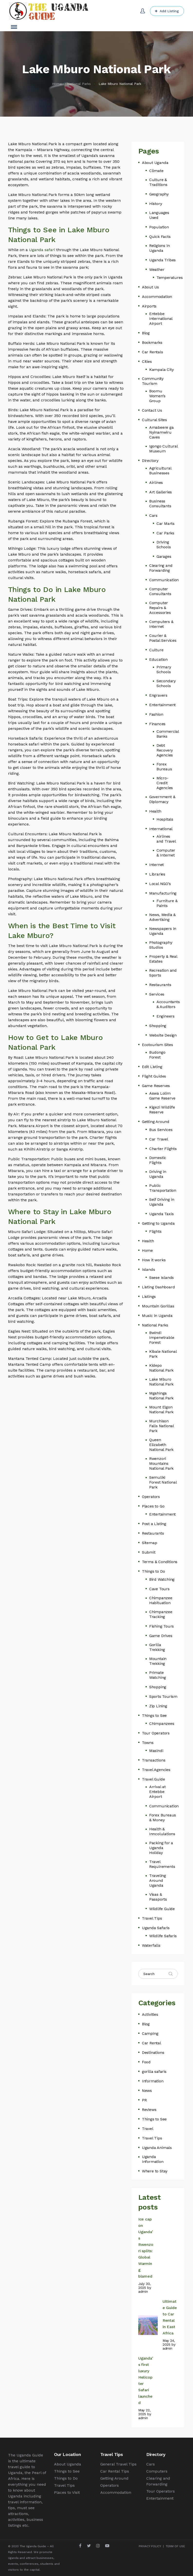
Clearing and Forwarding (161, 568)
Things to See (154, 1715)
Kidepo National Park (161, 1368)
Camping (150, 2033)
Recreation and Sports (163, 972)
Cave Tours (159, 1589)
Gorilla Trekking (157, 1647)
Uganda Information (153, 2159)
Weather (157, 269)
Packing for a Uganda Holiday (161, 1848)
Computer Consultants (160, 591)
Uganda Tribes (162, 260)
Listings (149, 1296)
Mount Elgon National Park (161, 1409)
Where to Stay (154, 2171)
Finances (157, 724)
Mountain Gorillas (158, 1306)
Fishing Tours (161, 1626)
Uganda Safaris (156, 1927)
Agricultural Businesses (160, 470)
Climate (156, 170)
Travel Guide (153, 1779)
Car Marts (165, 523)
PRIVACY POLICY (150, 2546)
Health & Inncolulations (162, 1831)
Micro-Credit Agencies (164, 783)
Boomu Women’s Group (157, 396)
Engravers (158, 695)
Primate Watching (157, 1675)
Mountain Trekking (157, 1661)
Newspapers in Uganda (162, 931)
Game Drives (160, 1635)
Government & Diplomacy (162, 799)
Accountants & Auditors (168, 1004)
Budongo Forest (157, 1054)
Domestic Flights (157, 1160)
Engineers (165, 1016)
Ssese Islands (161, 1277)
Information (153, 2081)
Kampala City (161, 369)
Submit (149, 1552)
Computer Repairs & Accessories (160, 608)
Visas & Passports (158, 1897)
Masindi (156, 1750)
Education (158, 659)
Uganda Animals (157, 2147)
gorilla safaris (154, 2071)
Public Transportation (162, 1188)
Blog (146, 333)
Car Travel (158, 1139)
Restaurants (160, 984)
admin (143, 2291)
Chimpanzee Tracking (160, 1614)
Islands (148, 1269)
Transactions (153, 1760)
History (155, 203)
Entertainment (162, 705)
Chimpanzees (161, 1723)
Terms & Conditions (159, 1561)
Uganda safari (42, 249)
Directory (150, 460)
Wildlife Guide (162, 1908)
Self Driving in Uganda (161, 1202)
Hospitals (164, 819)
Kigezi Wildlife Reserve (162, 1109)
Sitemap (149, 1542)
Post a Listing (154, 1523)
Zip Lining (158, 1706)
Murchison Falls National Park (161, 1426)
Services (156, 994)
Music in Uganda (157, 1315)
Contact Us (152, 410)
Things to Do (153, 1571)
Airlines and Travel (166, 839)
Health (155, 811)
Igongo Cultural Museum (163, 448)
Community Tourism (153, 381)
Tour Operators (156, 1733)
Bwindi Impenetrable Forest (161, 1337)
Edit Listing (152, 1066)
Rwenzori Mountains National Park (161, 1463)
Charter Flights (163, 1148)
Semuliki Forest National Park (163, 1482)
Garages (163, 556)
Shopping (157, 1025)
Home (57, 84)
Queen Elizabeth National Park (161, 1444)
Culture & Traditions (158, 182)
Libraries (157, 874)
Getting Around (155, 1121)
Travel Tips (152, 1918)
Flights (155, 1231)
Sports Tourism (163, 1696)
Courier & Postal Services (162, 638)
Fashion (156, 714)
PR (144, 2100)
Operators (151, 1496)
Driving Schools (163, 544)
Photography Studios (160, 945)
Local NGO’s (160, 883)
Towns (148, 1742)
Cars (153, 515)
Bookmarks (152, 342)
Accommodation (157, 296)
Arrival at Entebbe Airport (157, 1791)
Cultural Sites (154, 419)
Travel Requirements (162, 1864)
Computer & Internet (165, 852)
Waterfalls (151, 1945)
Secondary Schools (166, 683)
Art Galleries (160, 492)
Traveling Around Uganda (157, 1880)
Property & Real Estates (163, 959)
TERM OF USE (175, 2546)
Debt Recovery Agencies (164, 750)
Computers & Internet (161, 624)
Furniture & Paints (167, 903)
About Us (150, 287)
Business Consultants (160, 503)
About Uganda (155, 162)
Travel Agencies (156, 1769)
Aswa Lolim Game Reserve (162, 1095)
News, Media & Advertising (162, 917)
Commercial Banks (167, 734)
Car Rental (151, 2043)
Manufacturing (162, 893)
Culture (156, 650)
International (161, 828)
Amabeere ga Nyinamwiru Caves (161, 432)
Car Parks (165, 533)
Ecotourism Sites (157, 1044)
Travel (147, 2128)
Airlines (156, 482)
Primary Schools (163, 669)
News (147, 2090)
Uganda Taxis (161, 1214)
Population (159, 227)
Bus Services (161, 1129)
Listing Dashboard (158, 1287)
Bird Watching (162, 1579)
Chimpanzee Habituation (160, 1600)
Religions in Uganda (159, 248)
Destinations (153, 2052)
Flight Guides (154, 1076)
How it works (154, 1260)
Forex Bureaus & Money (162, 1817)
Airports (149, 306)
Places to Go (153, 1506)
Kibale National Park (163, 1354)
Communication (164, 580)
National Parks (79, 84)
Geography (159, 194)
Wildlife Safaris (163, 1936)
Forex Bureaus (164, 766)
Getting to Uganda (158, 1223)
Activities (150, 2014)
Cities (147, 361)
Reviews (149, 2109)
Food (146, 2062)
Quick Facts (160, 236)
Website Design (163, 1035)
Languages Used (159, 215)
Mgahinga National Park (161, 1395)
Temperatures (169, 277)
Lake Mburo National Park (161, 1381)
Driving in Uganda (157, 1174)
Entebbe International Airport (160, 318)
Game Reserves (156, 1085)
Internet (156, 864)
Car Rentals (152, 352)
